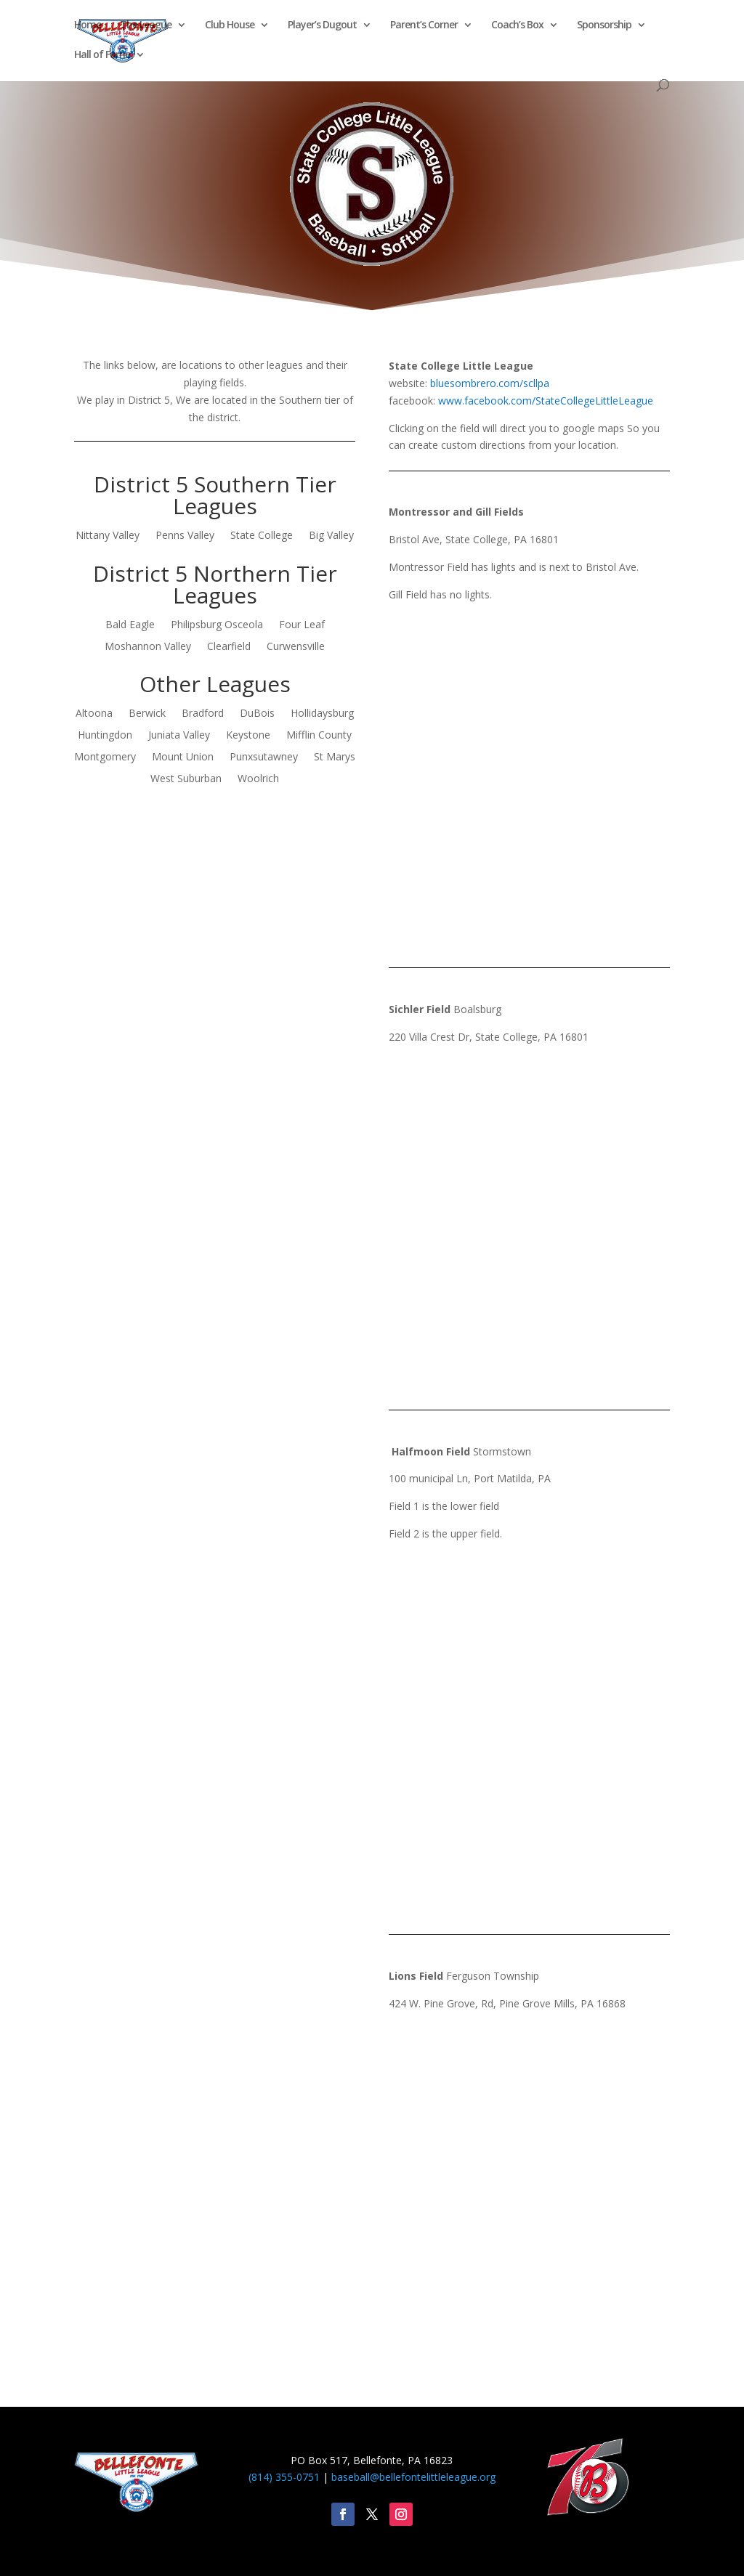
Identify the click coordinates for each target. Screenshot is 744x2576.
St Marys (334, 757)
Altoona (94, 714)
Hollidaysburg (322, 714)
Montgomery (105, 757)
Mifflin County (319, 735)
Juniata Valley (179, 735)
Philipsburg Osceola (217, 625)
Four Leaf (302, 625)
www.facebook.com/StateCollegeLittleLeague (545, 400)
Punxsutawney (264, 757)
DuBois (257, 714)
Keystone (248, 735)
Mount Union (183, 757)
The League (145, 25)
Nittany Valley (108, 536)
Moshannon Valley (148, 647)
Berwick (147, 714)
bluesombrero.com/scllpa (489, 383)
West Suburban (186, 779)
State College (261, 536)
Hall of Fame (102, 55)
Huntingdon (105, 735)
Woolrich (258, 779)
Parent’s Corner (424, 25)
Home (87, 25)
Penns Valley (184, 536)
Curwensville (296, 647)
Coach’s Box (517, 25)
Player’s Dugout (322, 25)
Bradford (203, 714)
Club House (229, 25)
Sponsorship (604, 25)
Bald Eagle (130, 625)
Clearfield (229, 647)
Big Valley (331, 536)
